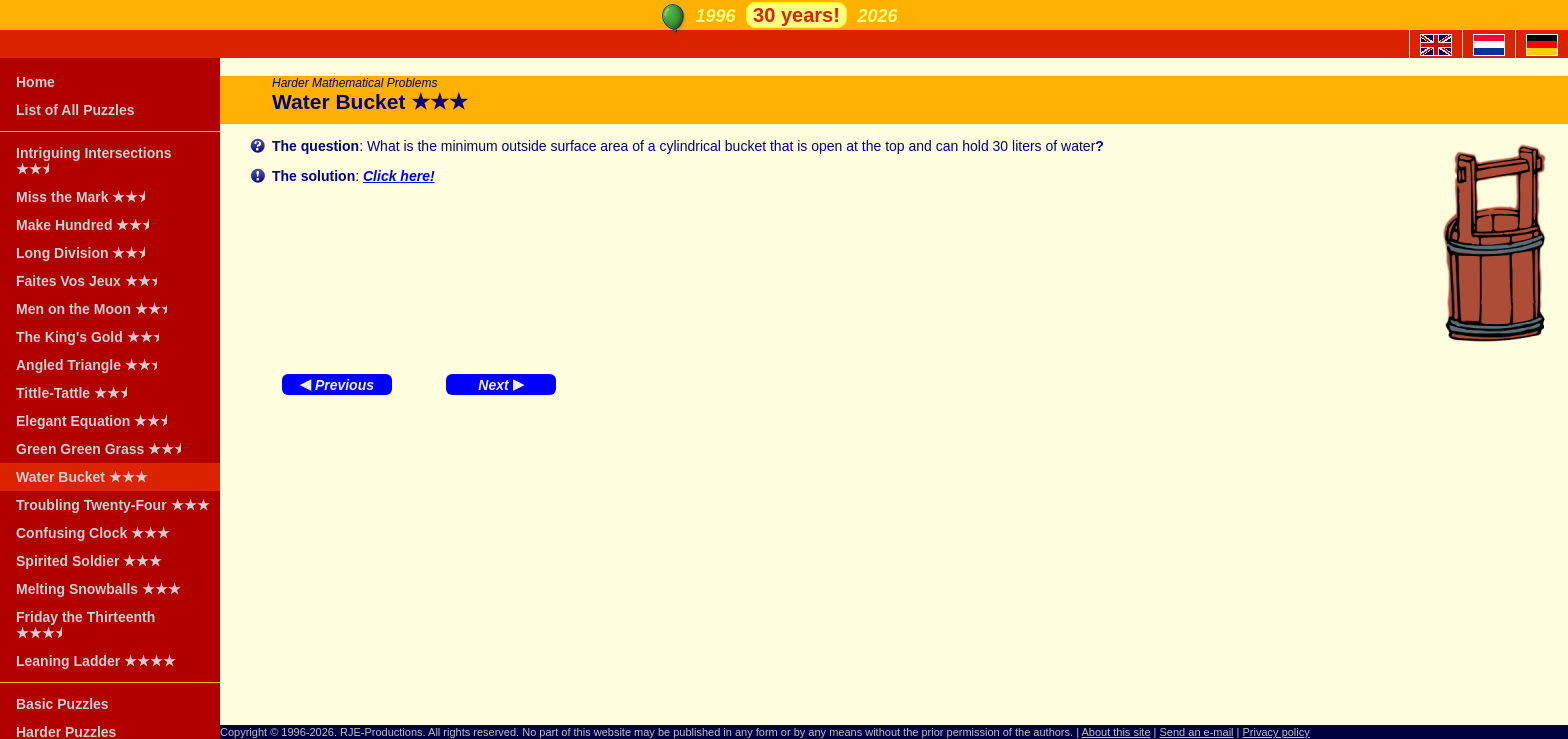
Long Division (87, 253)
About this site (1115, 732)
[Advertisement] (894, 565)
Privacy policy (1276, 732)
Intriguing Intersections (94, 161)
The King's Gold (94, 337)
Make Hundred (89, 225)
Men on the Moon (98, 309)
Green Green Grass (105, 449)
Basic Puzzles (62, 704)
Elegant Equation (98, 421)
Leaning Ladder (96, 661)
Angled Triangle (93, 365)
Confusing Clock (93, 533)
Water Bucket (82, 477)
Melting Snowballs (98, 589)
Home (35, 82)
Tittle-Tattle (78, 393)
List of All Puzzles (75, 110)
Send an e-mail (1197, 732)
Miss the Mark (87, 197)
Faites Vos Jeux (93, 281)
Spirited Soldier (89, 561)
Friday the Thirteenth (85, 625)
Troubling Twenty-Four (113, 505)
